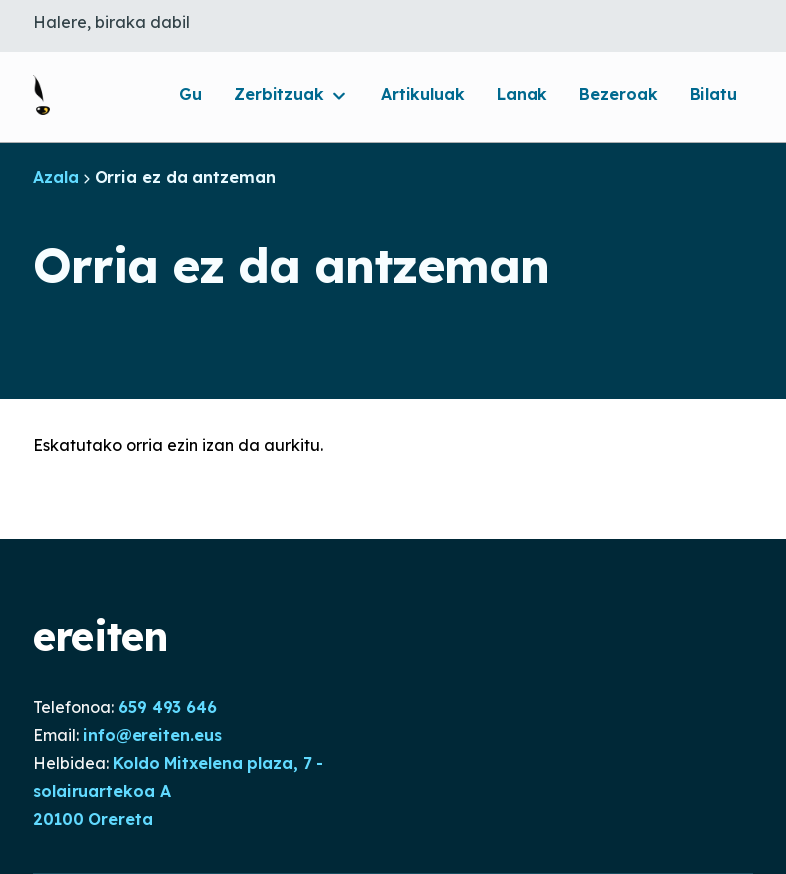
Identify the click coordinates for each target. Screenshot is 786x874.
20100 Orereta (93, 819)
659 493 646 (167, 707)
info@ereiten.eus (152, 735)
